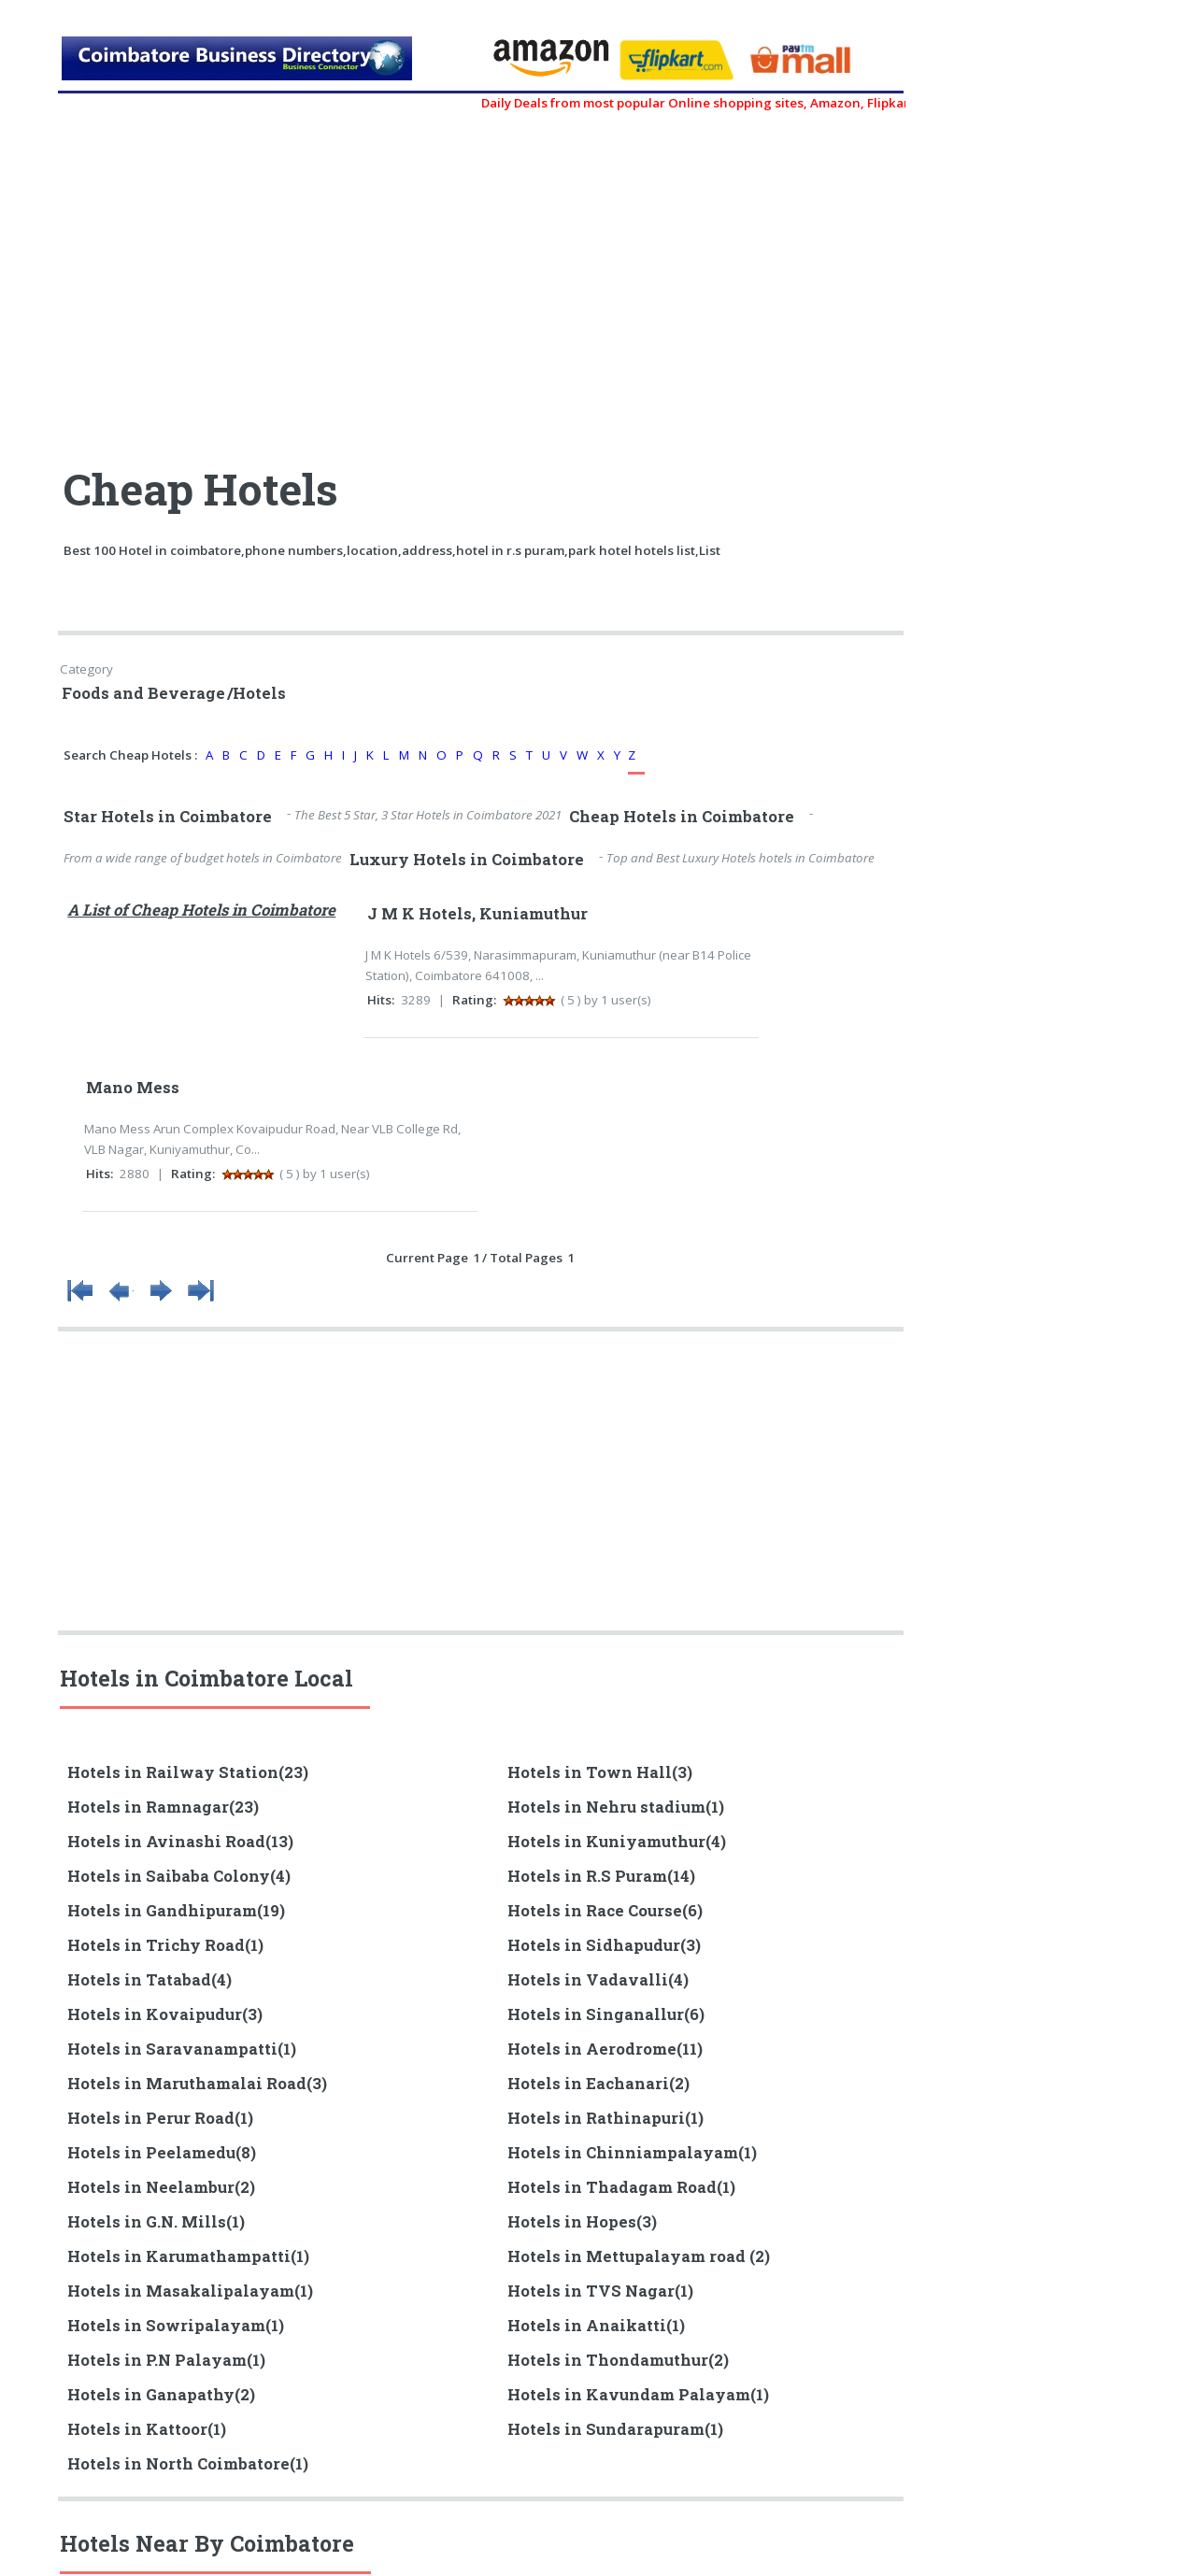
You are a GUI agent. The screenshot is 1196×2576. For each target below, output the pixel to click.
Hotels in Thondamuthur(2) (618, 2360)
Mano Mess (132, 1087)
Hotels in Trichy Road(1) (165, 1945)
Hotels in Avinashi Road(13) (180, 1841)
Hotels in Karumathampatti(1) (188, 2256)
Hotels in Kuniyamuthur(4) (616, 1841)
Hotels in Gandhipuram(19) (176, 1910)
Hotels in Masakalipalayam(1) (190, 2291)
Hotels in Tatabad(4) (149, 1980)
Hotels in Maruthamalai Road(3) (197, 2083)
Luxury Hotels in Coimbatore (466, 859)
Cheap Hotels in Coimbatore (681, 816)
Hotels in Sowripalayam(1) (175, 2325)
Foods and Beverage (143, 693)
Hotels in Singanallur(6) (606, 2014)
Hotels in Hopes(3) (582, 2222)
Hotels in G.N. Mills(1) (156, 2222)
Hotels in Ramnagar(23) (163, 1807)
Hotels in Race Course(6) (605, 1910)
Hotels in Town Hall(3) (599, 1772)
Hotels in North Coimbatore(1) (187, 2464)
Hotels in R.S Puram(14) (601, 1876)
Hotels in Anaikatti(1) (596, 2325)
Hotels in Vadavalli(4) (598, 1980)
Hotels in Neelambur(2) (161, 2187)
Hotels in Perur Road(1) (160, 2118)
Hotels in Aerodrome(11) (605, 2049)
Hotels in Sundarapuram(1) (615, 2429)
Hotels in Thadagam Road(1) (621, 2187)
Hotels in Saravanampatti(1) (181, 2049)
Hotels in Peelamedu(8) (161, 2152)
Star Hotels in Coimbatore (168, 816)
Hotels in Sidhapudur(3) (604, 1945)
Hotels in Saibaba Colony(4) (179, 1876)
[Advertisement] (271, 280)
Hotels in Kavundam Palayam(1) (638, 2394)
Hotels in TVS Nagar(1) (600, 2291)
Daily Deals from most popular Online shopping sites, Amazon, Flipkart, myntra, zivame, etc (777, 102)
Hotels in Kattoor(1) (146, 2429)
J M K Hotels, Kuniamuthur (477, 914)
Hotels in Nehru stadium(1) (615, 1807)
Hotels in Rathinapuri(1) (605, 2118)
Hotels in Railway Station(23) (187, 1772)
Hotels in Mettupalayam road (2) (638, 2256)
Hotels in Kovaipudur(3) (165, 2014)
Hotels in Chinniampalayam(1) (632, 2152)
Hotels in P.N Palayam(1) (166, 2360)
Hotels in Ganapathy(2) (161, 2394)
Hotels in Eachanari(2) (598, 2083)
